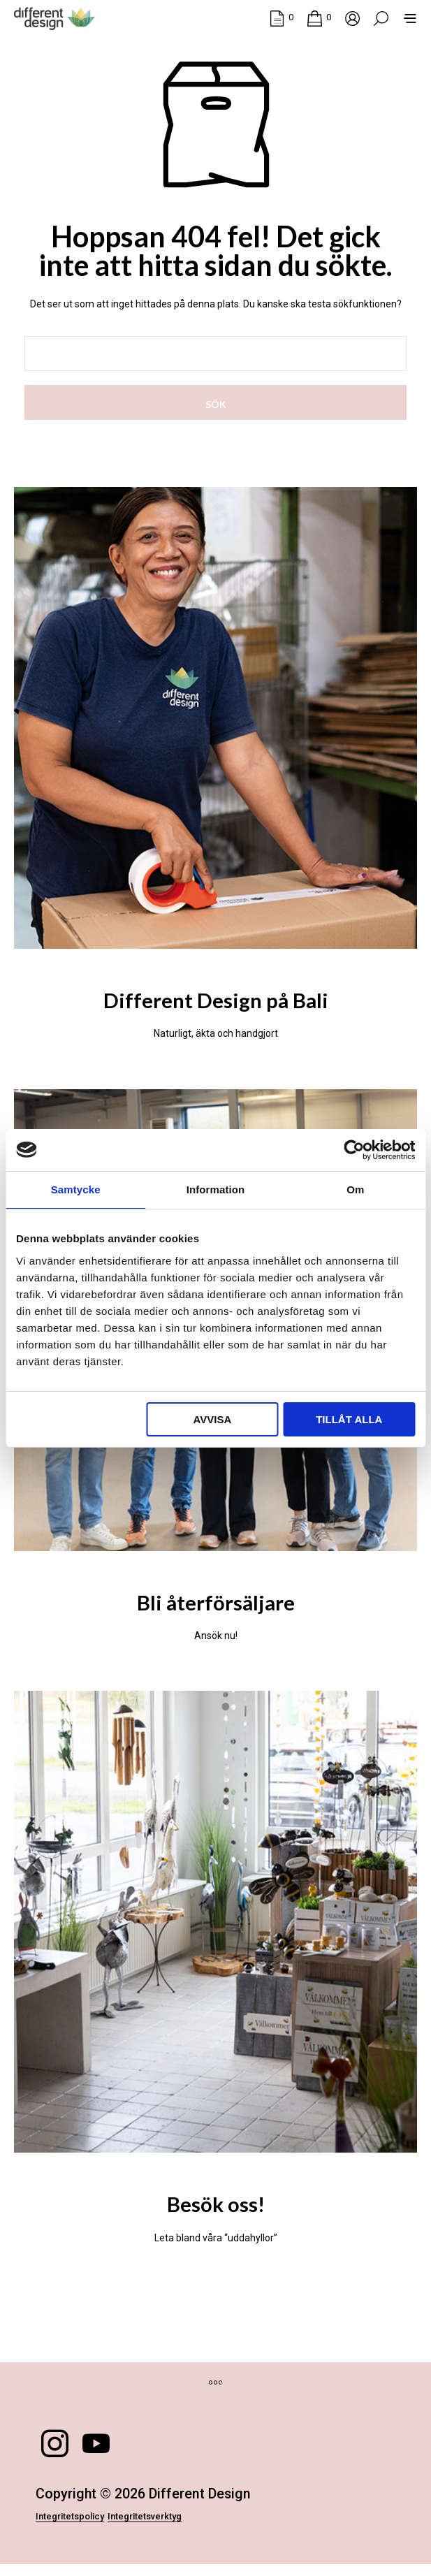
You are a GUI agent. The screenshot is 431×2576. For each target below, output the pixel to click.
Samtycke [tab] (76, 1189)
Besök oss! (216, 2208)
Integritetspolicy (87, 2527)
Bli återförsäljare (215, 1602)
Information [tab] (216, 1189)
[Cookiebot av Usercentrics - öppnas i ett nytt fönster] (354, 1150)
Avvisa (212, 1419)
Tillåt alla (349, 1419)
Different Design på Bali (215, 995)
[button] (281, 17)
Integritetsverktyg (199, 2527)
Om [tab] (355, 1189)
